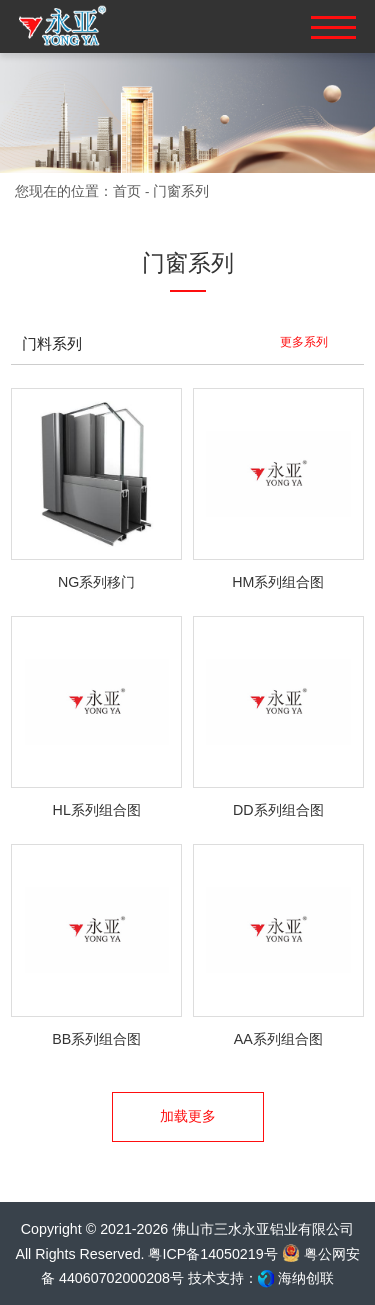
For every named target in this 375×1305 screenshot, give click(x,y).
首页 (127, 191)
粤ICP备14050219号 (212, 1254)
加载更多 (188, 1116)
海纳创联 (306, 1278)
